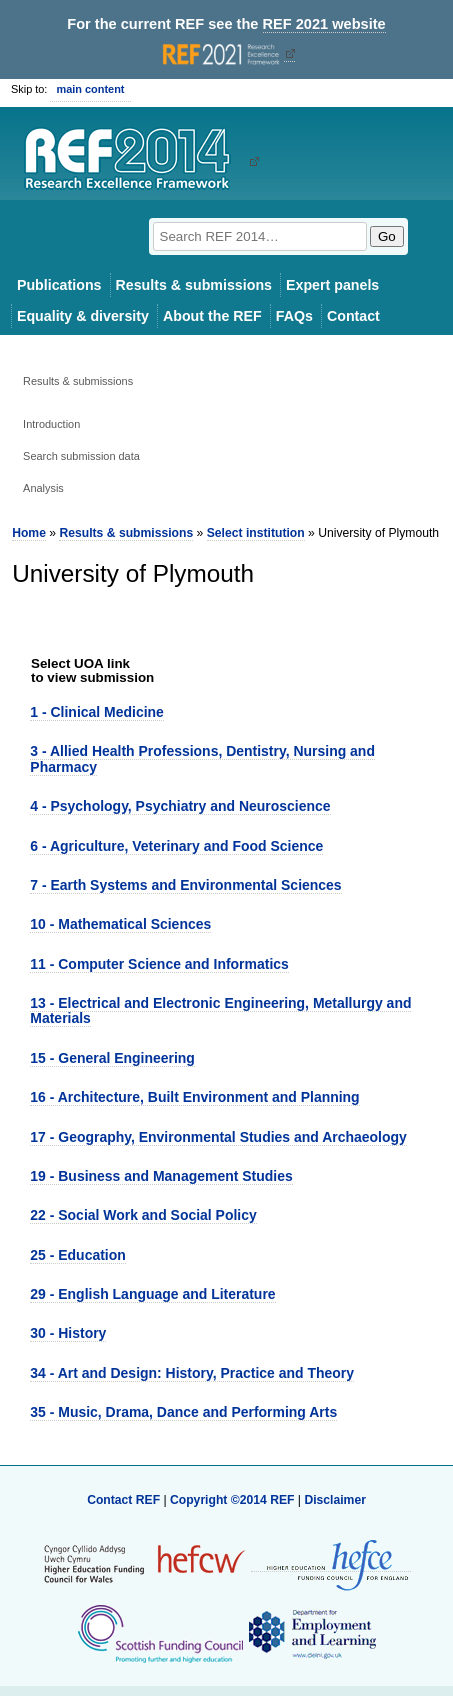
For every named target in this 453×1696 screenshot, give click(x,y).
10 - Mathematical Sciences (120, 924)
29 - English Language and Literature (152, 1294)
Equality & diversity (83, 316)
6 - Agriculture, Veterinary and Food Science (176, 846)
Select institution (256, 533)
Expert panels (332, 285)
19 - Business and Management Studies (161, 1176)
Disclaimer (335, 1500)
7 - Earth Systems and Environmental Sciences (185, 885)
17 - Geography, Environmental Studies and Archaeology (218, 1137)
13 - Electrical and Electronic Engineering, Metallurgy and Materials (220, 1010)
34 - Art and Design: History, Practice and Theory (192, 1373)
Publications (59, 285)
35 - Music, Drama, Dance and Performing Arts (183, 1412)
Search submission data (81, 456)
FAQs (294, 316)
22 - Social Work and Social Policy (143, 1215)
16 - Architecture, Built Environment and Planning (194, 1097)
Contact (353, 316)
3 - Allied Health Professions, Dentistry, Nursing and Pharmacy (202, 758)
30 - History (68, 1333)
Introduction (51, 424)
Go (387, 236)
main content (90, 89)
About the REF (212, 316)
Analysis (43, 488)
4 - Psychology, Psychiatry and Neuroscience (180, 806)
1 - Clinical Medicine (97, 712)
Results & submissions (194, 285)
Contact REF (123, 1500)
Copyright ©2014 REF (234, 1500)
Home (29, 533)
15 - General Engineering (112, 1058)
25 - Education (77, 1255)
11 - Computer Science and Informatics (159, 964)
